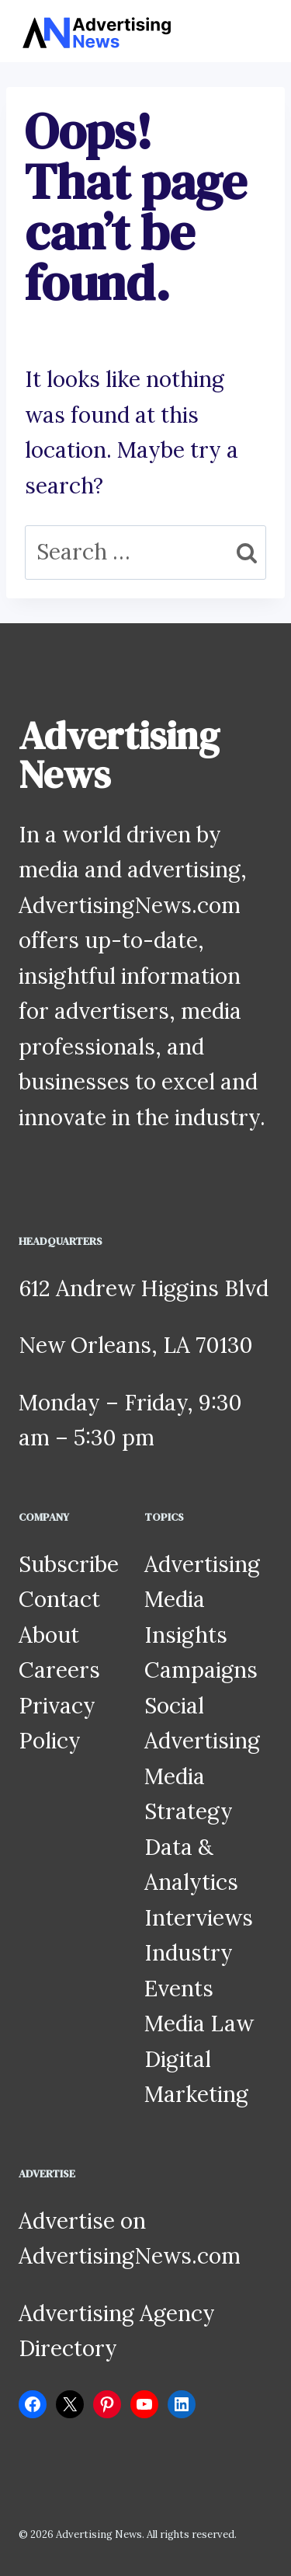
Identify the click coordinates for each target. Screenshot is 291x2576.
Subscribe (69, 1564)
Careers (59, 1670)
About (49, 1635)
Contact (59, 1599)
